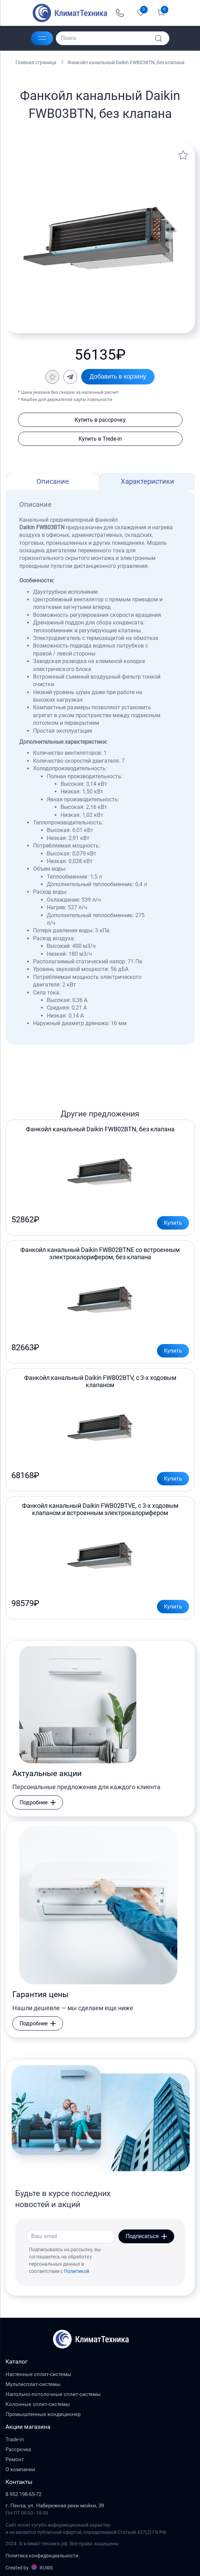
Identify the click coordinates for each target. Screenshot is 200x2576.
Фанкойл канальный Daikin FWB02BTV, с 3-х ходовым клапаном (100, 1381)
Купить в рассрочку (100, 420)
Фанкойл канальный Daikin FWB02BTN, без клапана (100, 1129)
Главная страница (35, 62)
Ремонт (15, 2459)
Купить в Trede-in (100, 438)
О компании (20, 2469)
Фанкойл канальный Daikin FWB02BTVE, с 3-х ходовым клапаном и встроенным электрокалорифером (100, 1509)
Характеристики (147, 481)
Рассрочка (18, 2449)
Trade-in (15, 2439)
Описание (52, 481)
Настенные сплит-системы (38, 2374)
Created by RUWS (29, 2567)
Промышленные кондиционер (43, 2414)
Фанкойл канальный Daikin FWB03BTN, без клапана (126, 62)
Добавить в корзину (118, 376)
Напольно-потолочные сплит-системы (53, 2394)
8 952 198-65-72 (23, 2494)
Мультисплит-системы (33, 2384)
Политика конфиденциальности (42, 2555)
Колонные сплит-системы (38, 2404)
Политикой (76, 2271)
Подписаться (146, 2236)
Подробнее (38, 1802)
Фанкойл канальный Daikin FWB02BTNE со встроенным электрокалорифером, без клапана (100, 1253)
